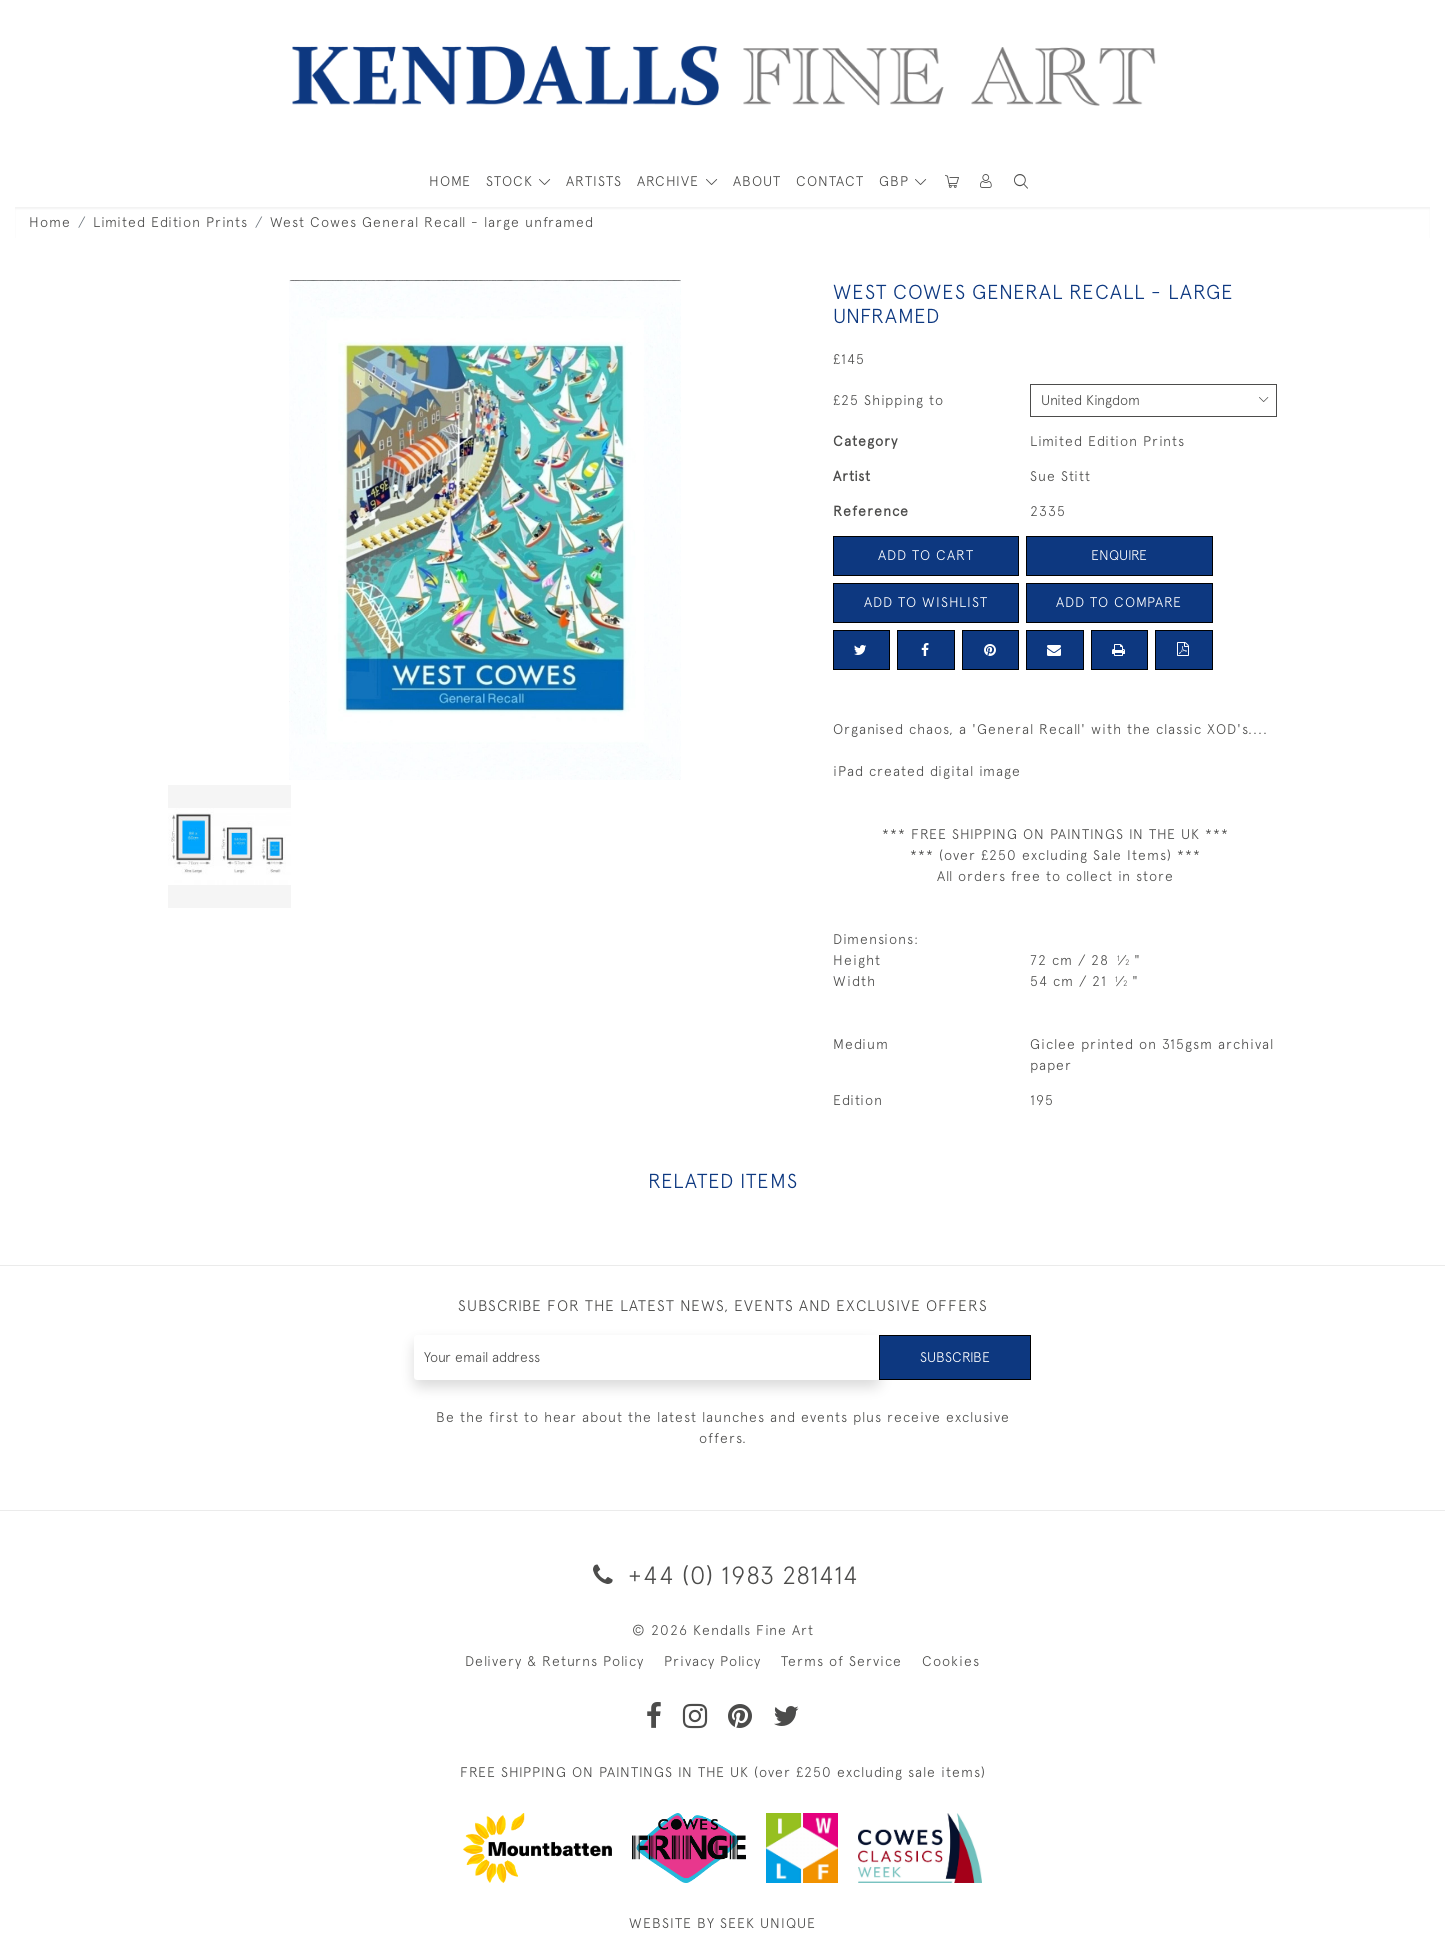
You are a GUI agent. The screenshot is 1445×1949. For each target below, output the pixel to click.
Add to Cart (926, 555)
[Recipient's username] (647, 1357)
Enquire (1119, 555)
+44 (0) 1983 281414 (722, 1574)
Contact (830, 181)
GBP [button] (896, 181)
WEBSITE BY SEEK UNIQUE (722, 1923)
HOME (450, 181)
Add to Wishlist (926, 602)
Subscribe (955, 1357)
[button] (1022, 181)
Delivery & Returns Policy (554, 1661)
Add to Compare (1119, 602)
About (757, 181)
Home (50, 222)
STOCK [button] (512, 181)
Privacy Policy (712, 1661)
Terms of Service (841, 1661)
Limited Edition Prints (170, 222)
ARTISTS (594, 181)
